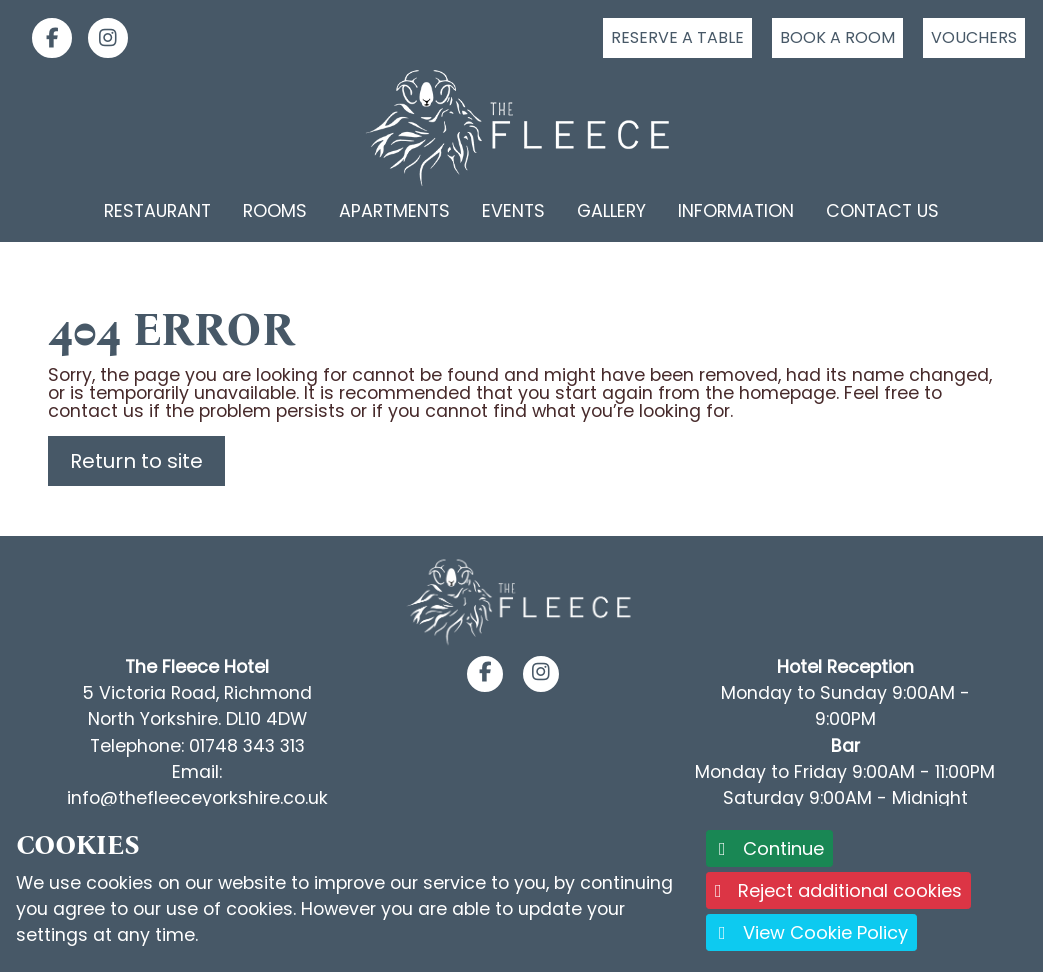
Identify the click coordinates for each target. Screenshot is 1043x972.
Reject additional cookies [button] (838, 890)
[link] (44, 38)
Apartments (394, 211)
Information (736, 211)
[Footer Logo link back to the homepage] (521, 601)
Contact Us (882, 211)
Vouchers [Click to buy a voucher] (974, 37)
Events (513, 211)
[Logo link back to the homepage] (521, 128)
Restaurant (157, 211)
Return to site (136, 461)
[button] (485, 673)
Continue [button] (769, 848)
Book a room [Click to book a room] (837, 37)
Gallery (611, 211)
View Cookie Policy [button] (811, 932)
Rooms (275, 211)
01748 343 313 (247, 746)
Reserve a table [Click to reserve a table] (677, 37)
